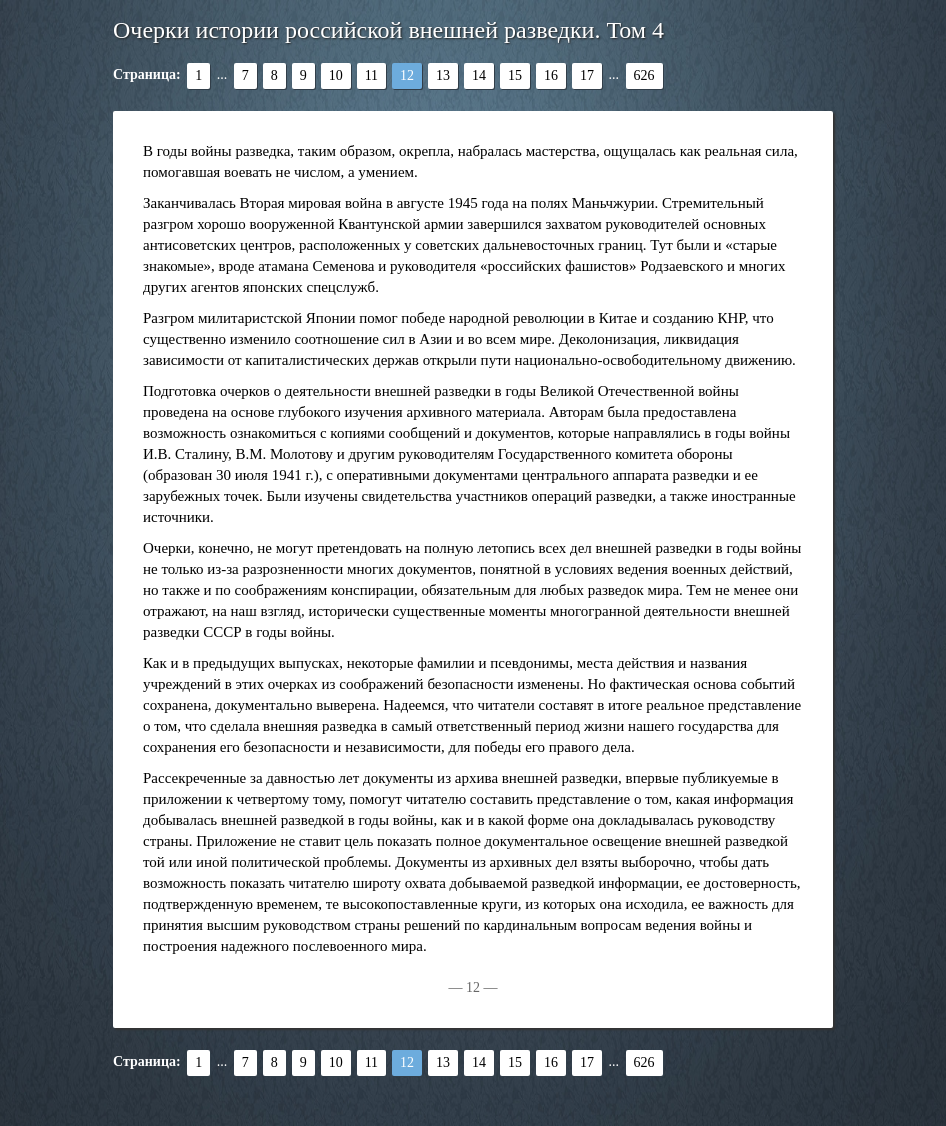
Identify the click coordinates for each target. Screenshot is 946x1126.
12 (407, 75)
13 (443, 75)
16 (551, 75)
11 (371, 75)
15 (515, 75)
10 (336, 75)
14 (479, 75)
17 (587, 75)
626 (644, 75)
